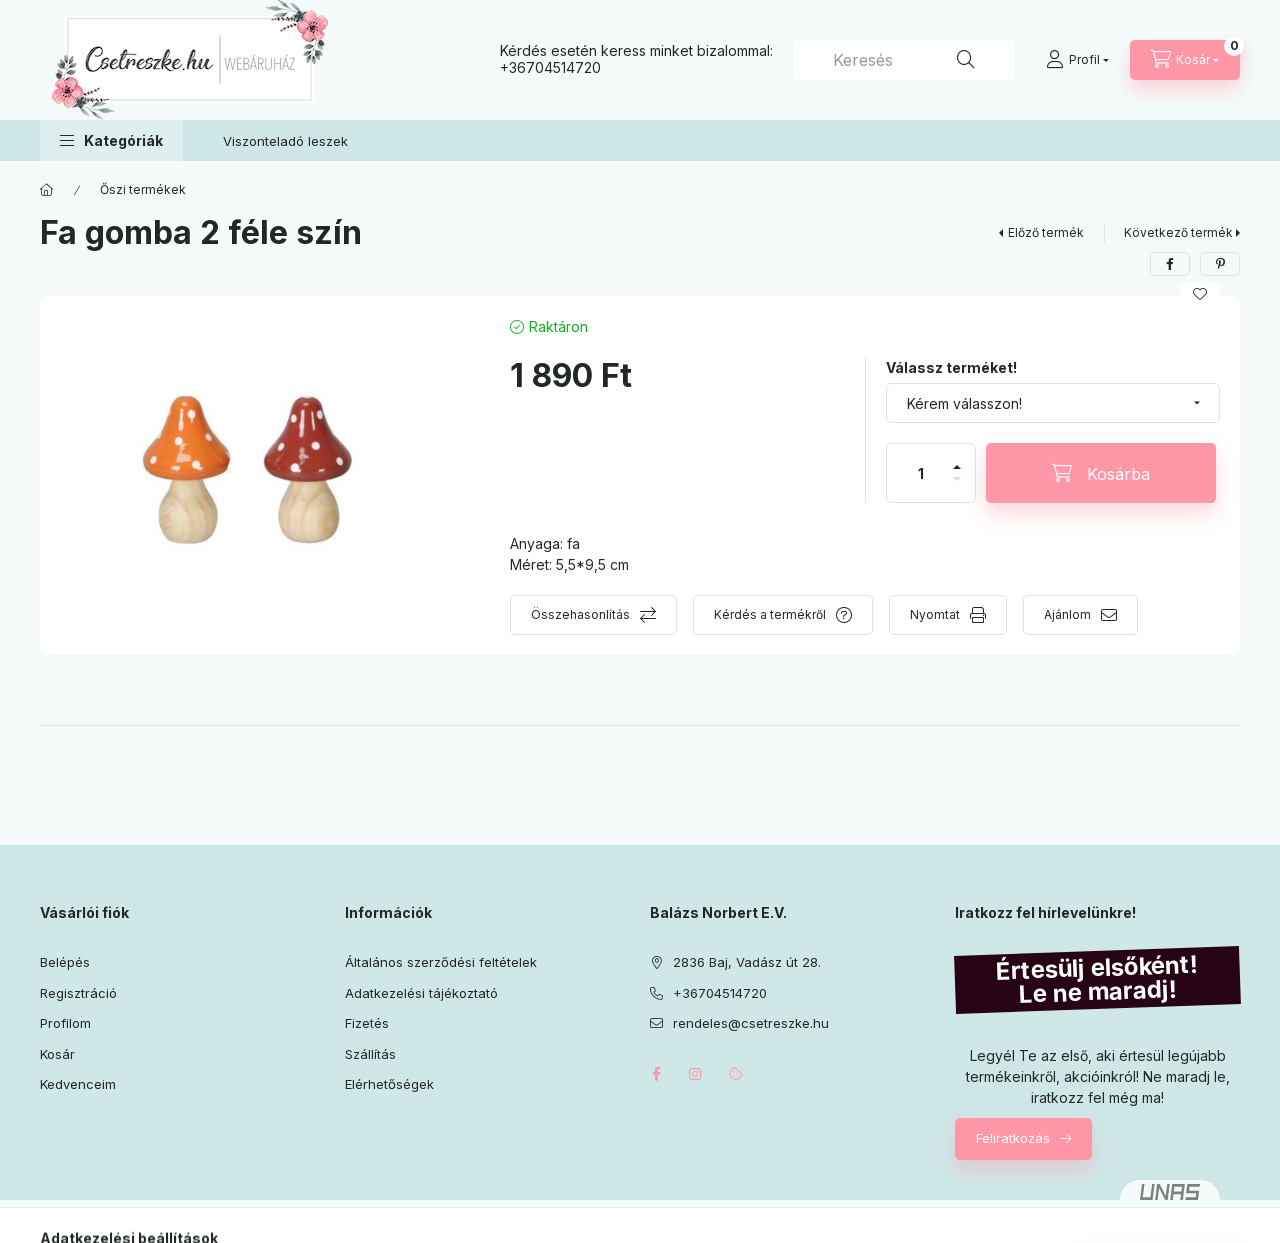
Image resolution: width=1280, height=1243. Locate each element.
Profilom (65, 1023)
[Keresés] (966, 60)
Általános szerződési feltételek (441, 962)
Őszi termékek (143, 189)
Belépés (65, 962)
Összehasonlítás (580, 614)
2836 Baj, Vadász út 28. (747, 962)
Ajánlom (1067, 614)
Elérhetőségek (389, 1084)
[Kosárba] (1101, 473)
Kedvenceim (78, 1084)
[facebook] (1170, 264)
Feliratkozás (1013, 1138)
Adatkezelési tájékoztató (421, 993)
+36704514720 (550, 67)
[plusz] (957, 458)
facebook (656, 1074)
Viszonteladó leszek (285, 141)
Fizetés (367, 1023)
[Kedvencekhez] (1200, 294)
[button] (111, 140)
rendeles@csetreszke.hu (751, 1023)
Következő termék (1178, 232)
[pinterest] (1220, 264)
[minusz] (957, 487)
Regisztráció (78, 993)
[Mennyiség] (921, 473)
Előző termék (1046, 232)
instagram (696, 1074)
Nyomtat (935, 614)
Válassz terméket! (951, 367)
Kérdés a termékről (770, 614)
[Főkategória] (47, 190)
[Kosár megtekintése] (1185, 60)
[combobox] (904, 60)
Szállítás (370, 1054)
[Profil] (1077, 60)
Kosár (57, 1054)
